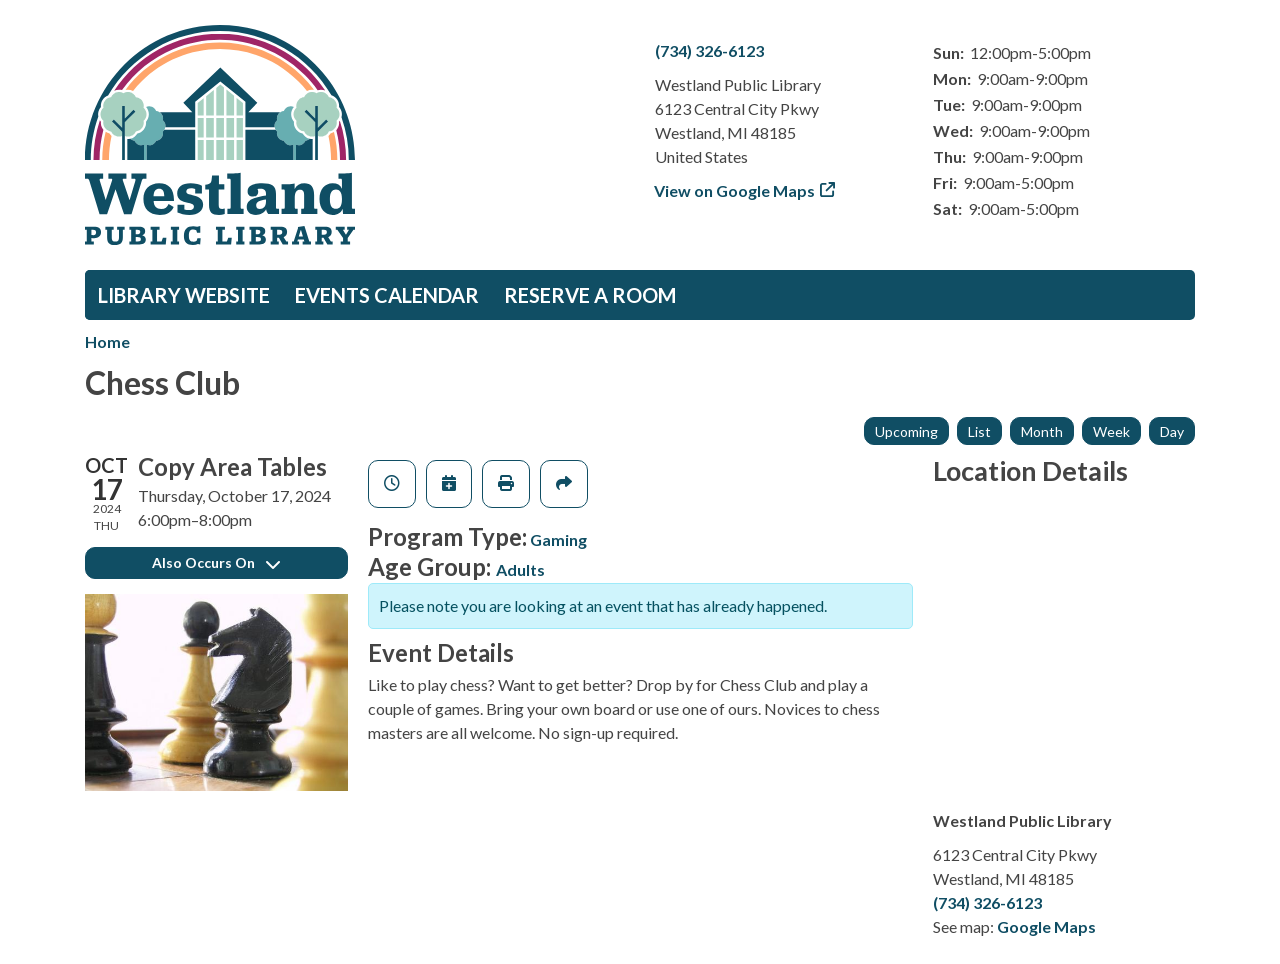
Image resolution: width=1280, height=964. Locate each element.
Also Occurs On (216, 562)
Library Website (184, 295)
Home (107, 341)
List (979, 431)
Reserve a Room (590, 295)
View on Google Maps (735, 190)
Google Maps (1046, 926)
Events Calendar (387, 295)
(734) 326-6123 (709, 50)
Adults (520, 569)
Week (1111, 431)
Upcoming (906, 431)
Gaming (558, 539)
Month (1042, 431)
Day (1172, 431)
